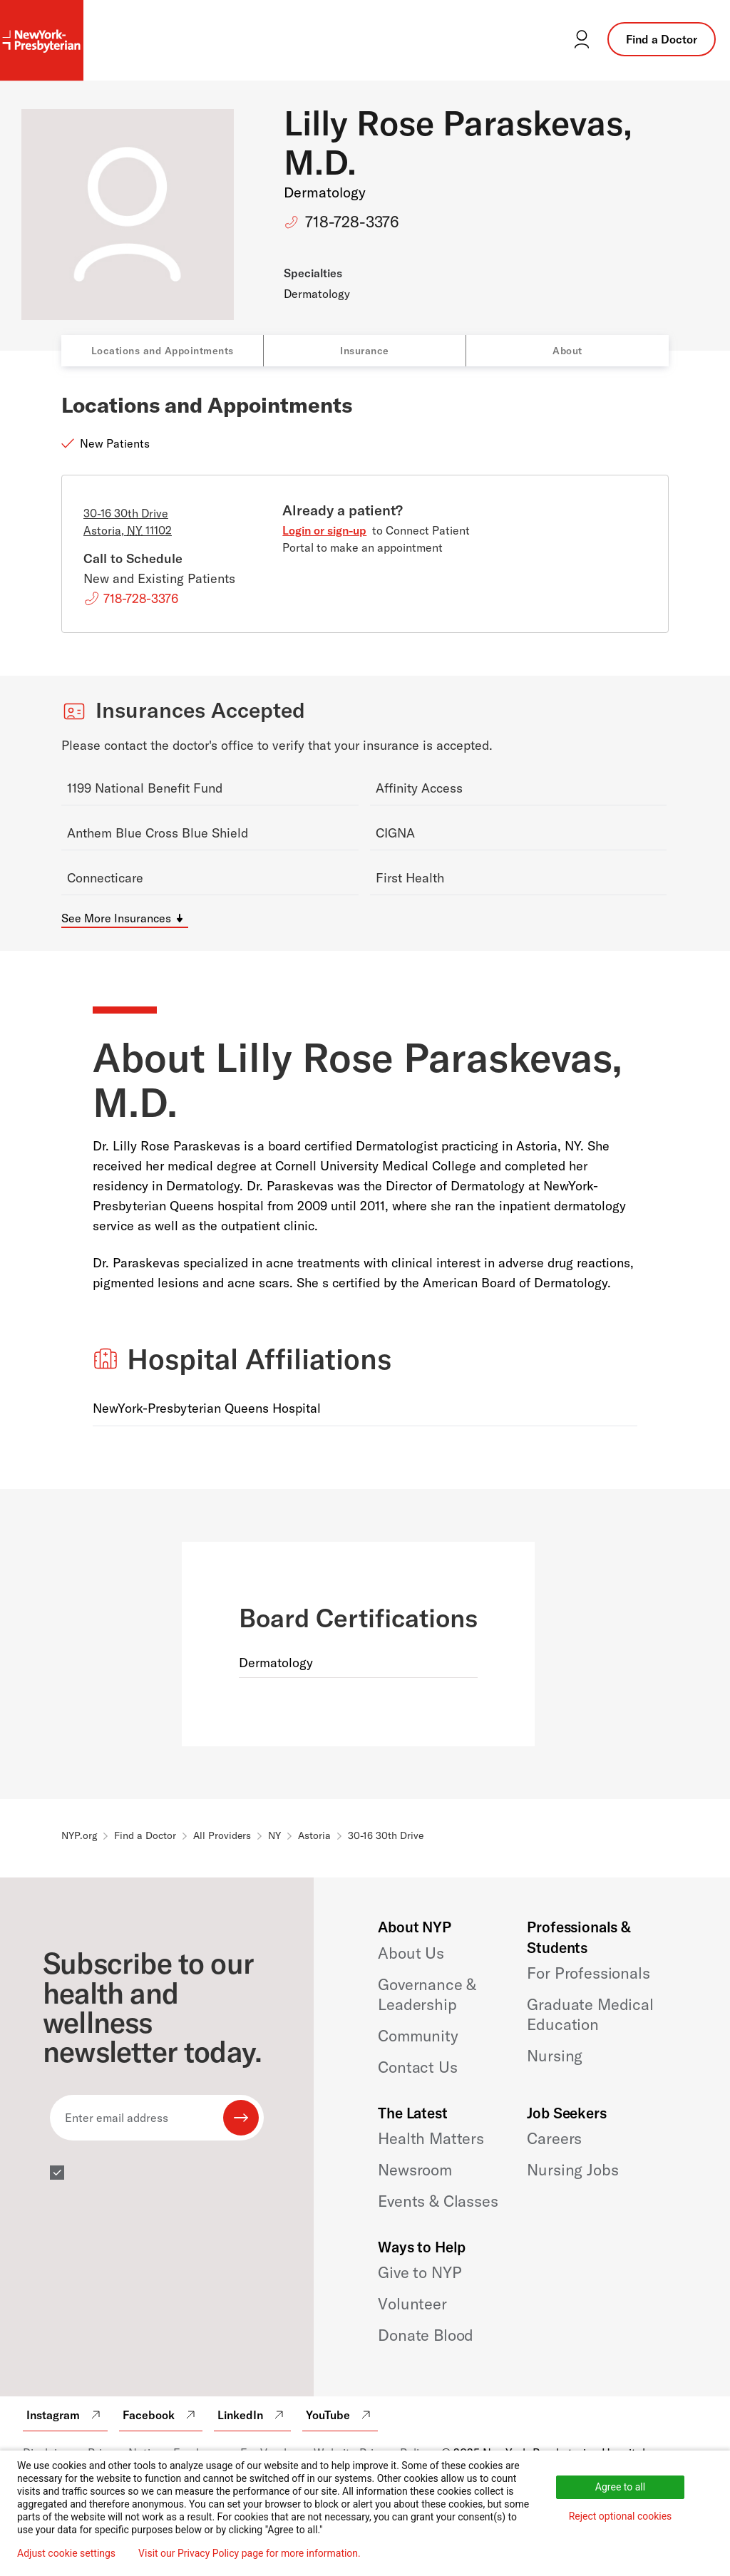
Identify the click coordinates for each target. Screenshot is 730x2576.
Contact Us (417, 2067)
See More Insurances (116, 918)
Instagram (65, 2414)
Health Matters (431, 2138)
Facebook (161, 2414)
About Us (411, 1953)
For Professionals (588, 1973)
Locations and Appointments (162, 350)
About (567, 350)
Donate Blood (425, 2335)
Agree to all (620, 2487)
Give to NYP (419, 2272)
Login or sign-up (324, 530)
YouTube (340, 2414)
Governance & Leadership (427, 1994)
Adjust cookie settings (66, 2553)
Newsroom (415, 2170)
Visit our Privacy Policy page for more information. (249, 2553)
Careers (554, 2138)
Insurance (364, 350)
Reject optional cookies (620, 2516)
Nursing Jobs (572, 2170)
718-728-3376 (352, 222)
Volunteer (412, 2304)
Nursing (554, 2056)
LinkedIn (252, 2414)
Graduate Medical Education (590, 2014)
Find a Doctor (661, 39)
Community (418, 2036)
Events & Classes (438, 2201)
